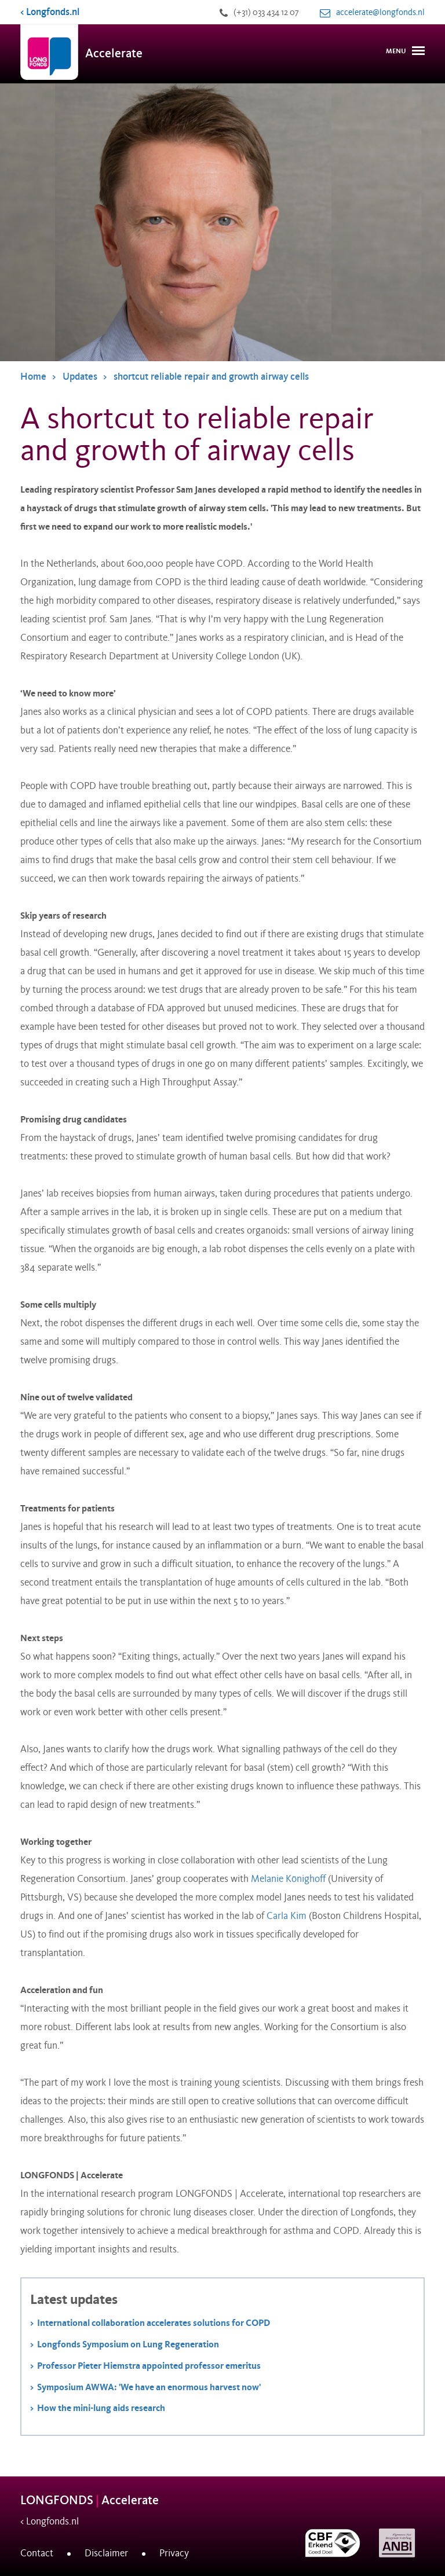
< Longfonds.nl (49, 12)
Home (33, 376)
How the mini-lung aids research (101, 2407)
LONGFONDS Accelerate (89, 2500)
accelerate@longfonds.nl (380, 12)
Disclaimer (106, 2553)
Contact (36, 2553)
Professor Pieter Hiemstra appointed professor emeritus (149, 2365)
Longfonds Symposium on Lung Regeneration (128, 2344)
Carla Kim (287, 1916)
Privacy (174, 2553)
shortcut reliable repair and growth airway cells (211, 376)
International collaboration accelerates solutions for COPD (153, 2322)
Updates (80, 376)
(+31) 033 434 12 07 (266, 12)
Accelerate (114, 53)
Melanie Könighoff (288, 1879)
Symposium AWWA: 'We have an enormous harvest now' (149, 2386)
